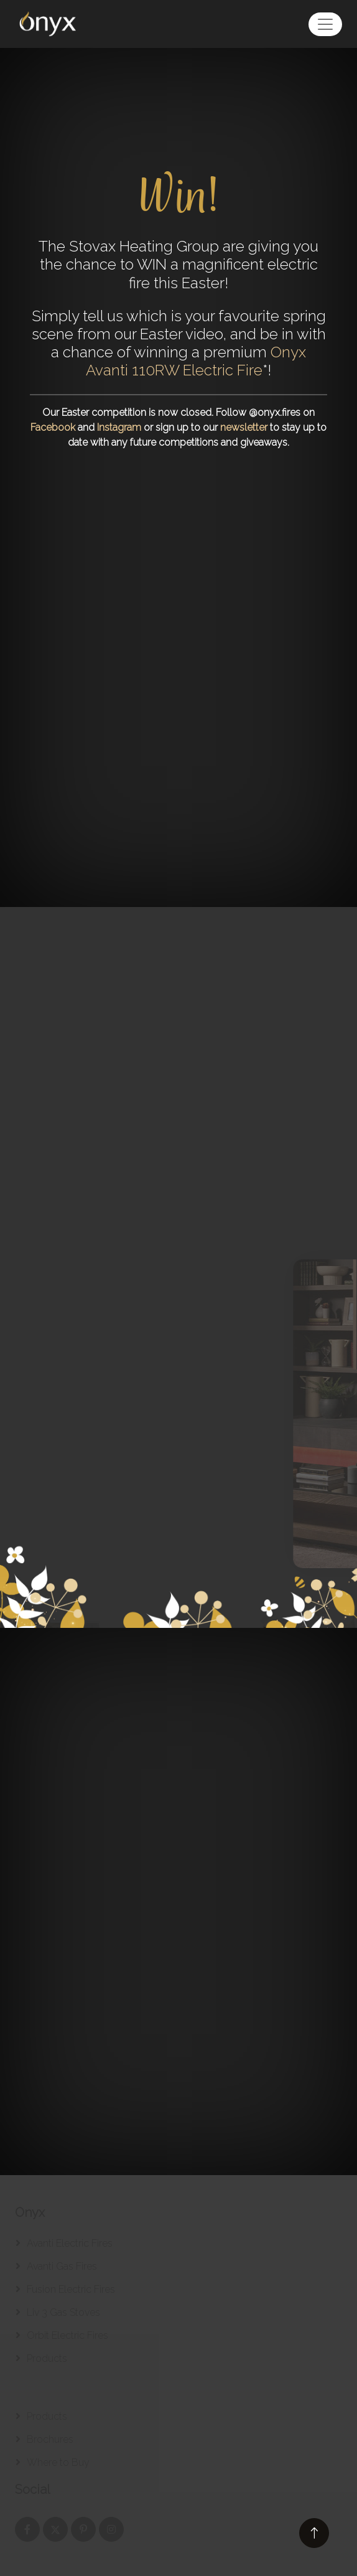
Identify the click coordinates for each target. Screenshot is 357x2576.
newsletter (243, 427)
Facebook (52, 427)
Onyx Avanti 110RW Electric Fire (196, 361)
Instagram (119, 427)
